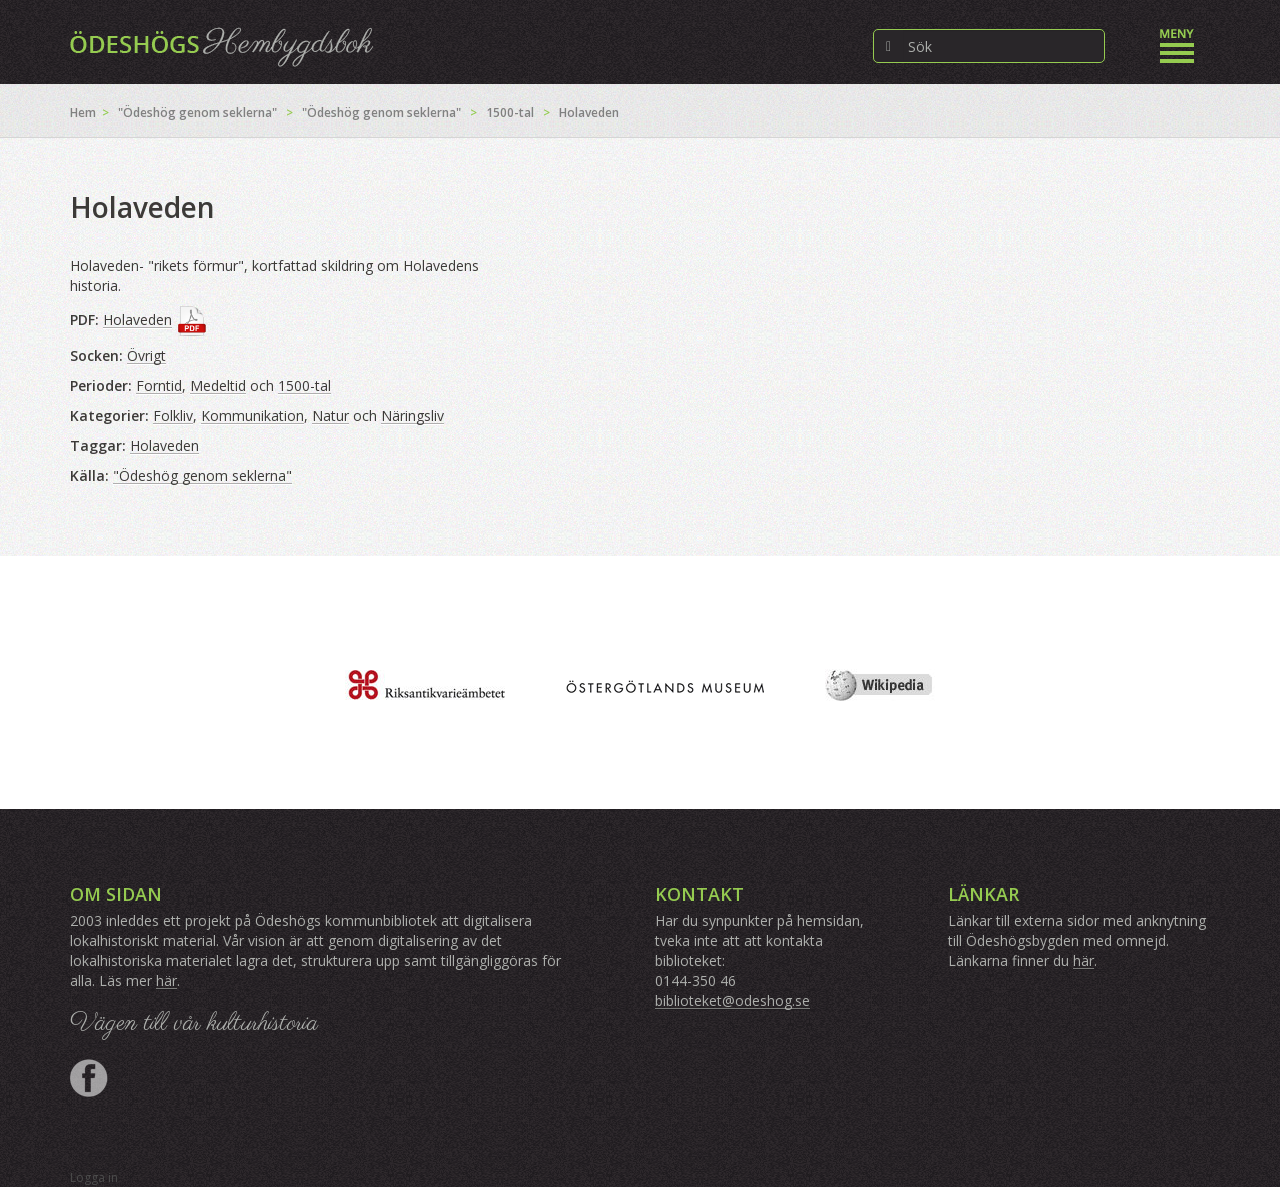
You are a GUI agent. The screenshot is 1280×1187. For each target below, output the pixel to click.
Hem (83, 112)
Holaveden (137, 319)
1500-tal (510, 112)
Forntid (159, 385)
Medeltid (218, 385)
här (166, 980)
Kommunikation (252, 415)
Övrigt (146, 355)
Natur (330, 415)
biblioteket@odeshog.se (732, 1000)
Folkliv (173, 415)
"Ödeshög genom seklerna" (197, 112)
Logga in (94, 1177)
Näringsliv (412, 415)
